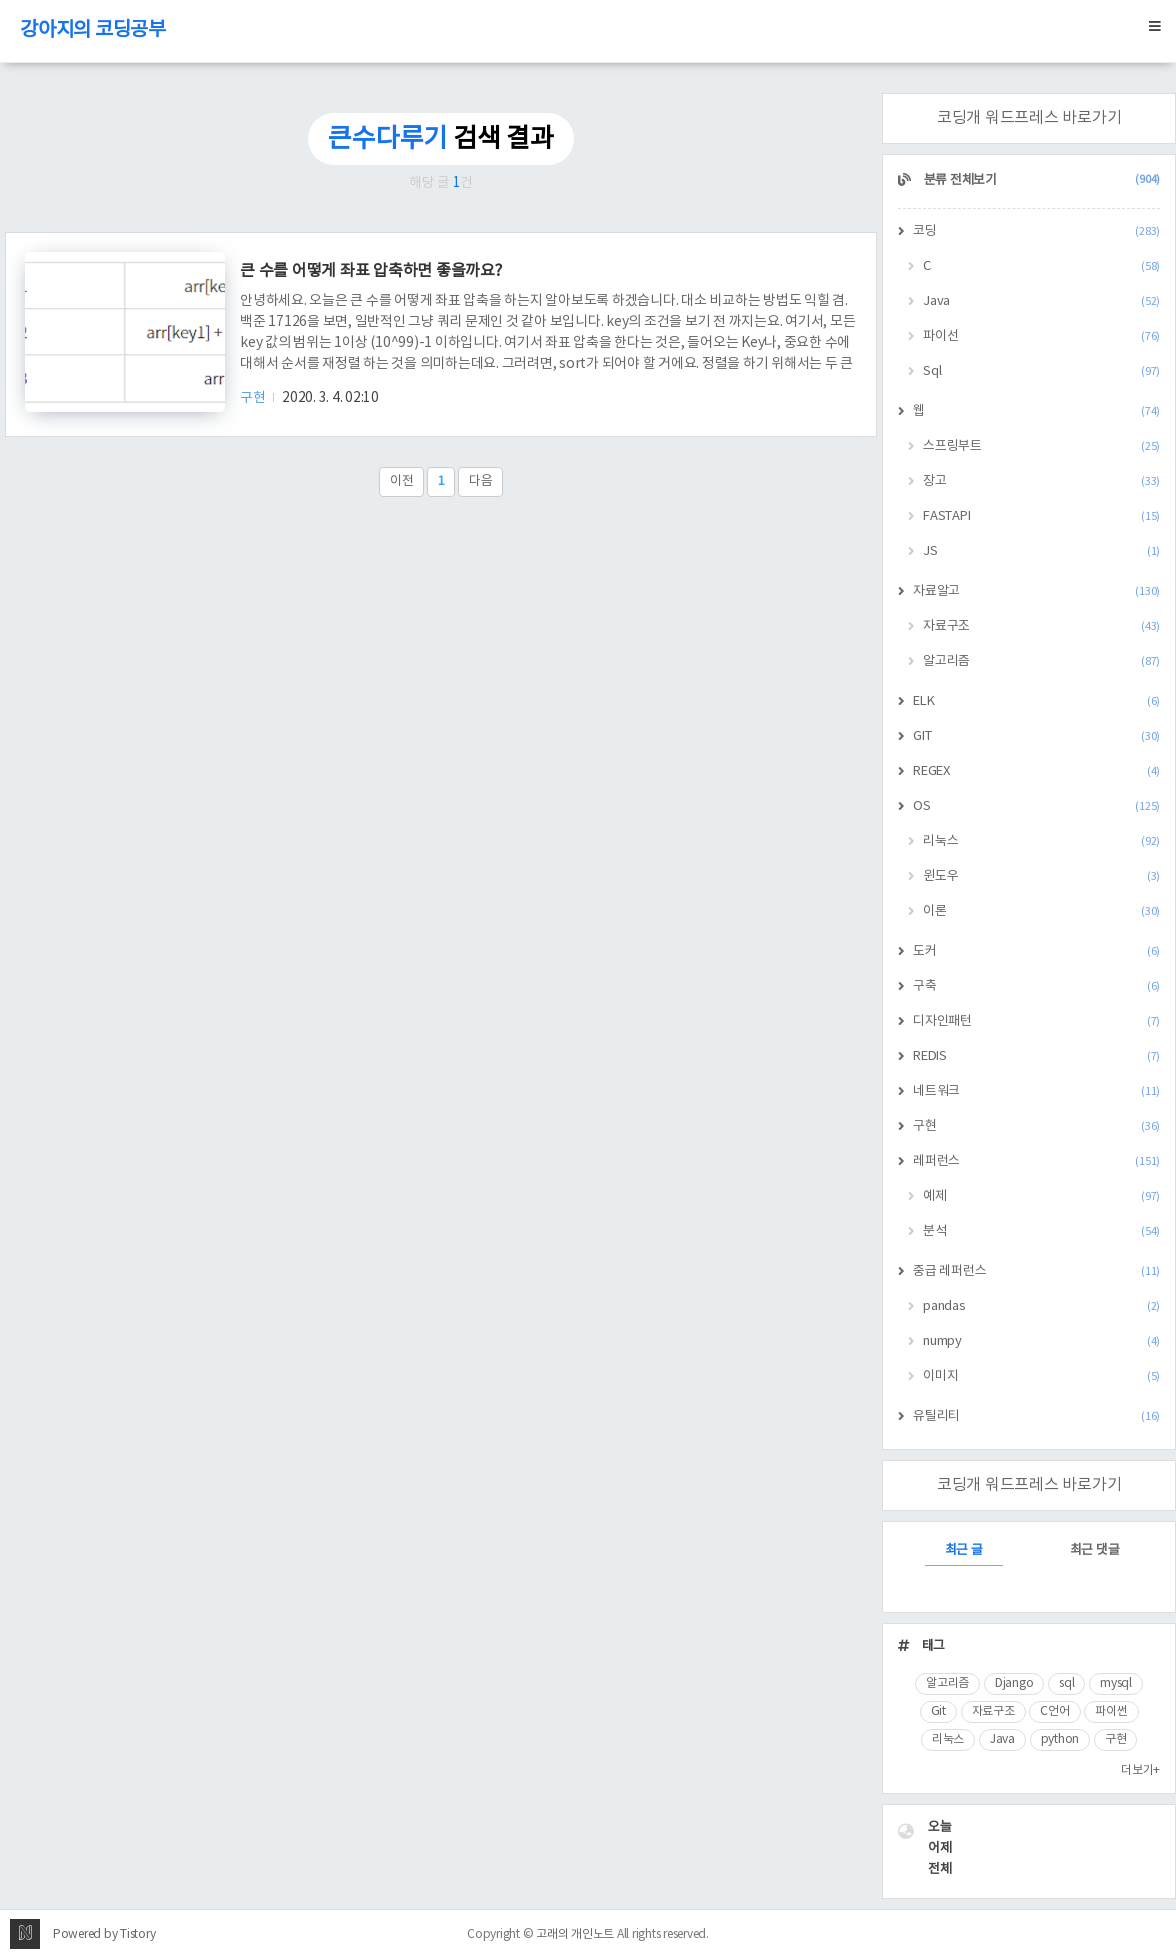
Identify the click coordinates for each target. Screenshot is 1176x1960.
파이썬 (1111, 1711)
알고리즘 (1041, 661)
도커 (1036, 951)
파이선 (1041, 336)
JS (1041, 551)
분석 (1041, 1231)
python (1060, 1739)
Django (1014, 1683)
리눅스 (1041, 841)
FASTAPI (1041, 516)
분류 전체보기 (1040, 180)
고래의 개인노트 (575, 1934)
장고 (1041, 481)
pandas (1041, 1306)
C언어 (1054, 1711)
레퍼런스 (1036, 1161)
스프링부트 (1041, 446)
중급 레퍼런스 (1036, 1271)
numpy (1041, 1341)
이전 (402, 481)
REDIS (1036, 1056)
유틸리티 (1036, 1416)
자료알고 (1036, 591)
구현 (254, 398)
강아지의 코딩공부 (93, 30)
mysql (1116, 1683)
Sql (1041, 371)
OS (1036, 806)
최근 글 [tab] (964, 1550)
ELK (1036, 701)
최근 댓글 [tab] (1095, 1550)
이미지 (1041, 1376)
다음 (481, 481)
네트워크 (1036, 1091)
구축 (1036, 986)
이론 (1041, 911)
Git (938, 1711)
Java (1041, 301)
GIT (1036, 736)
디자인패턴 (1036, 1021)
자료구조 (1041, 626)
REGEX (1036, 771)
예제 (1041, 1196)
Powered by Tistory (104, 1934)
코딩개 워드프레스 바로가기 (1029, 118)
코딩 (1036, 231)
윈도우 (1041, 876)
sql (1066, 1683)
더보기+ (1140, 1770)
